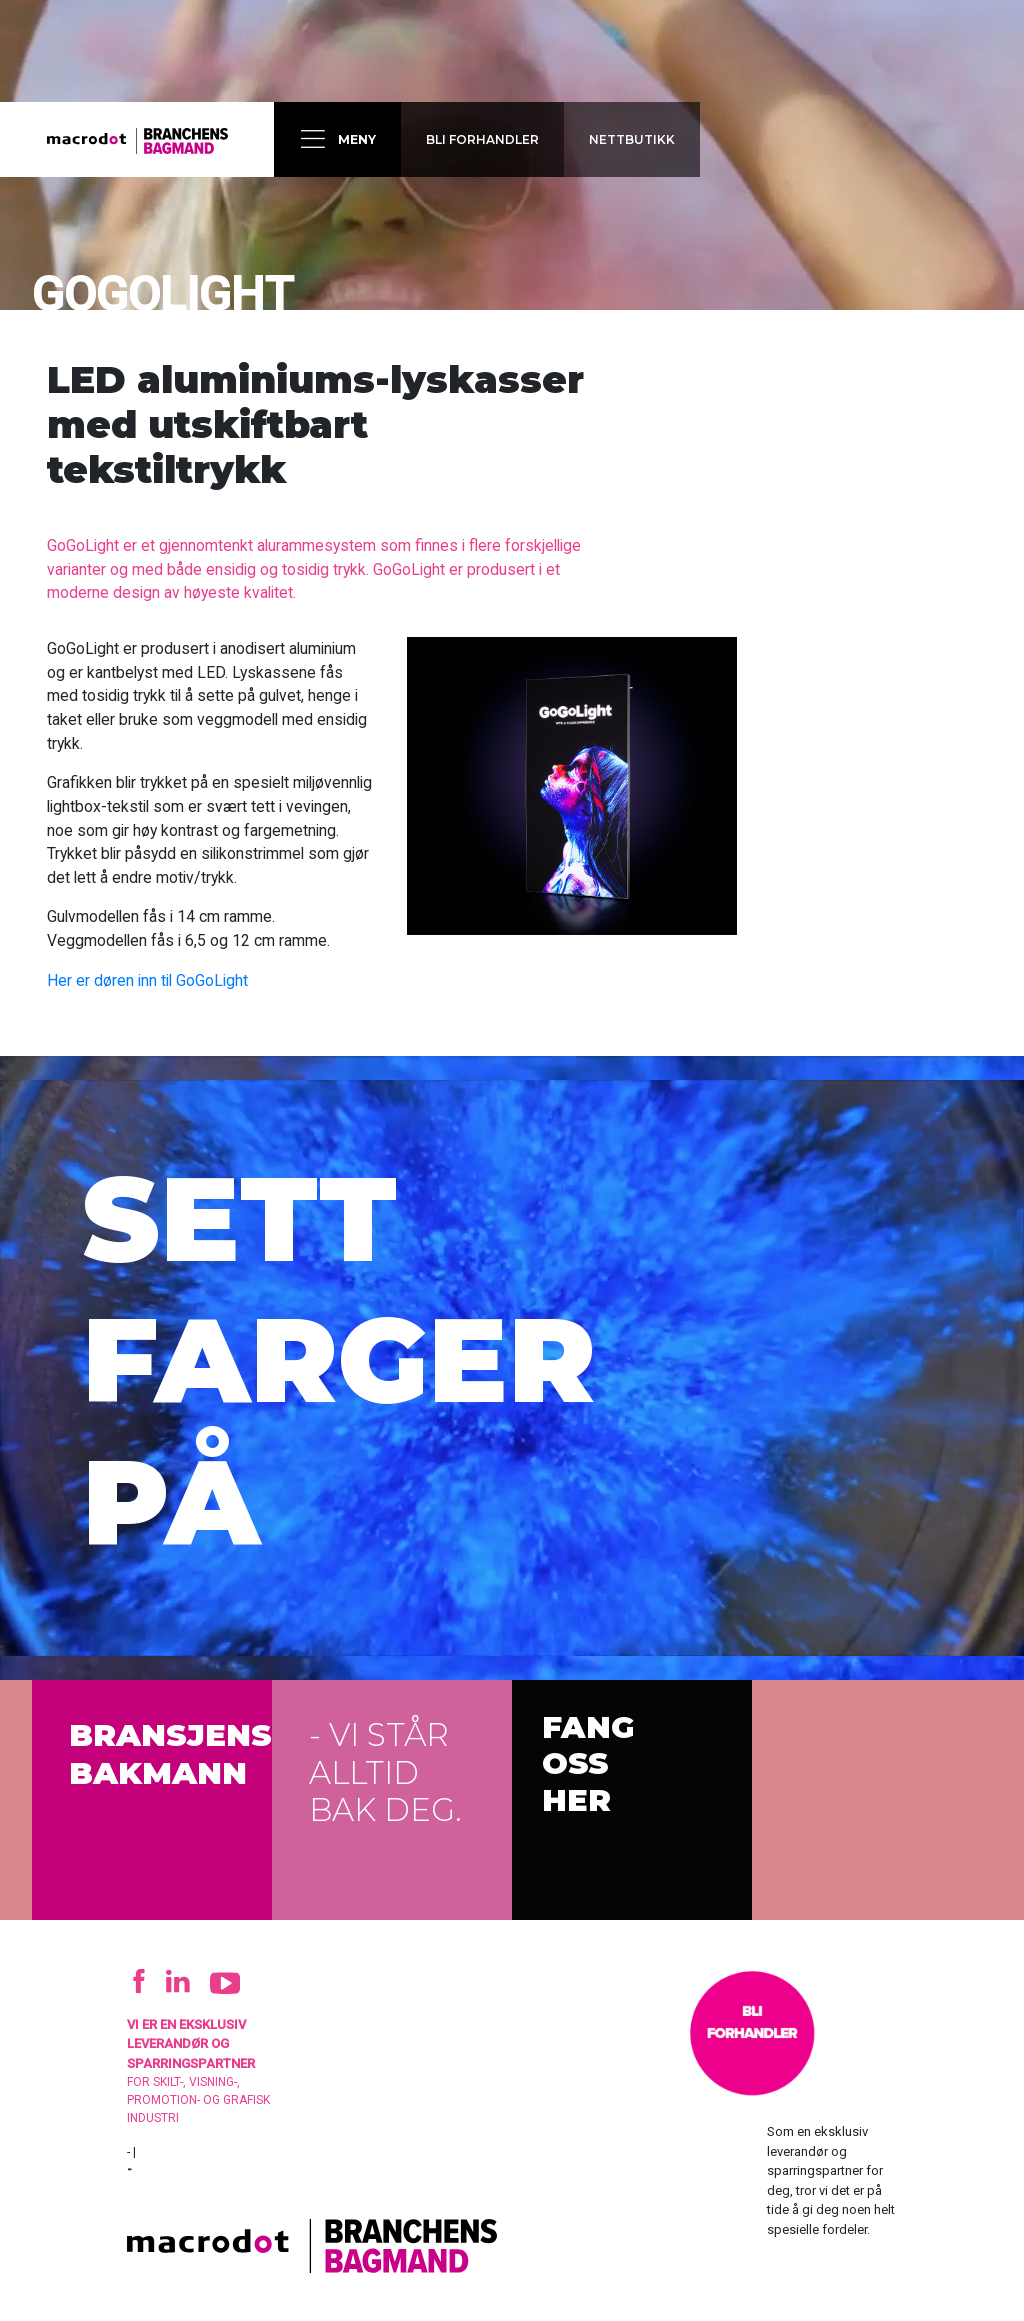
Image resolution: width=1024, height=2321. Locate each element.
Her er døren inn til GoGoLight (147, 980)
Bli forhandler (480, 139)
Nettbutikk (630, 139)
